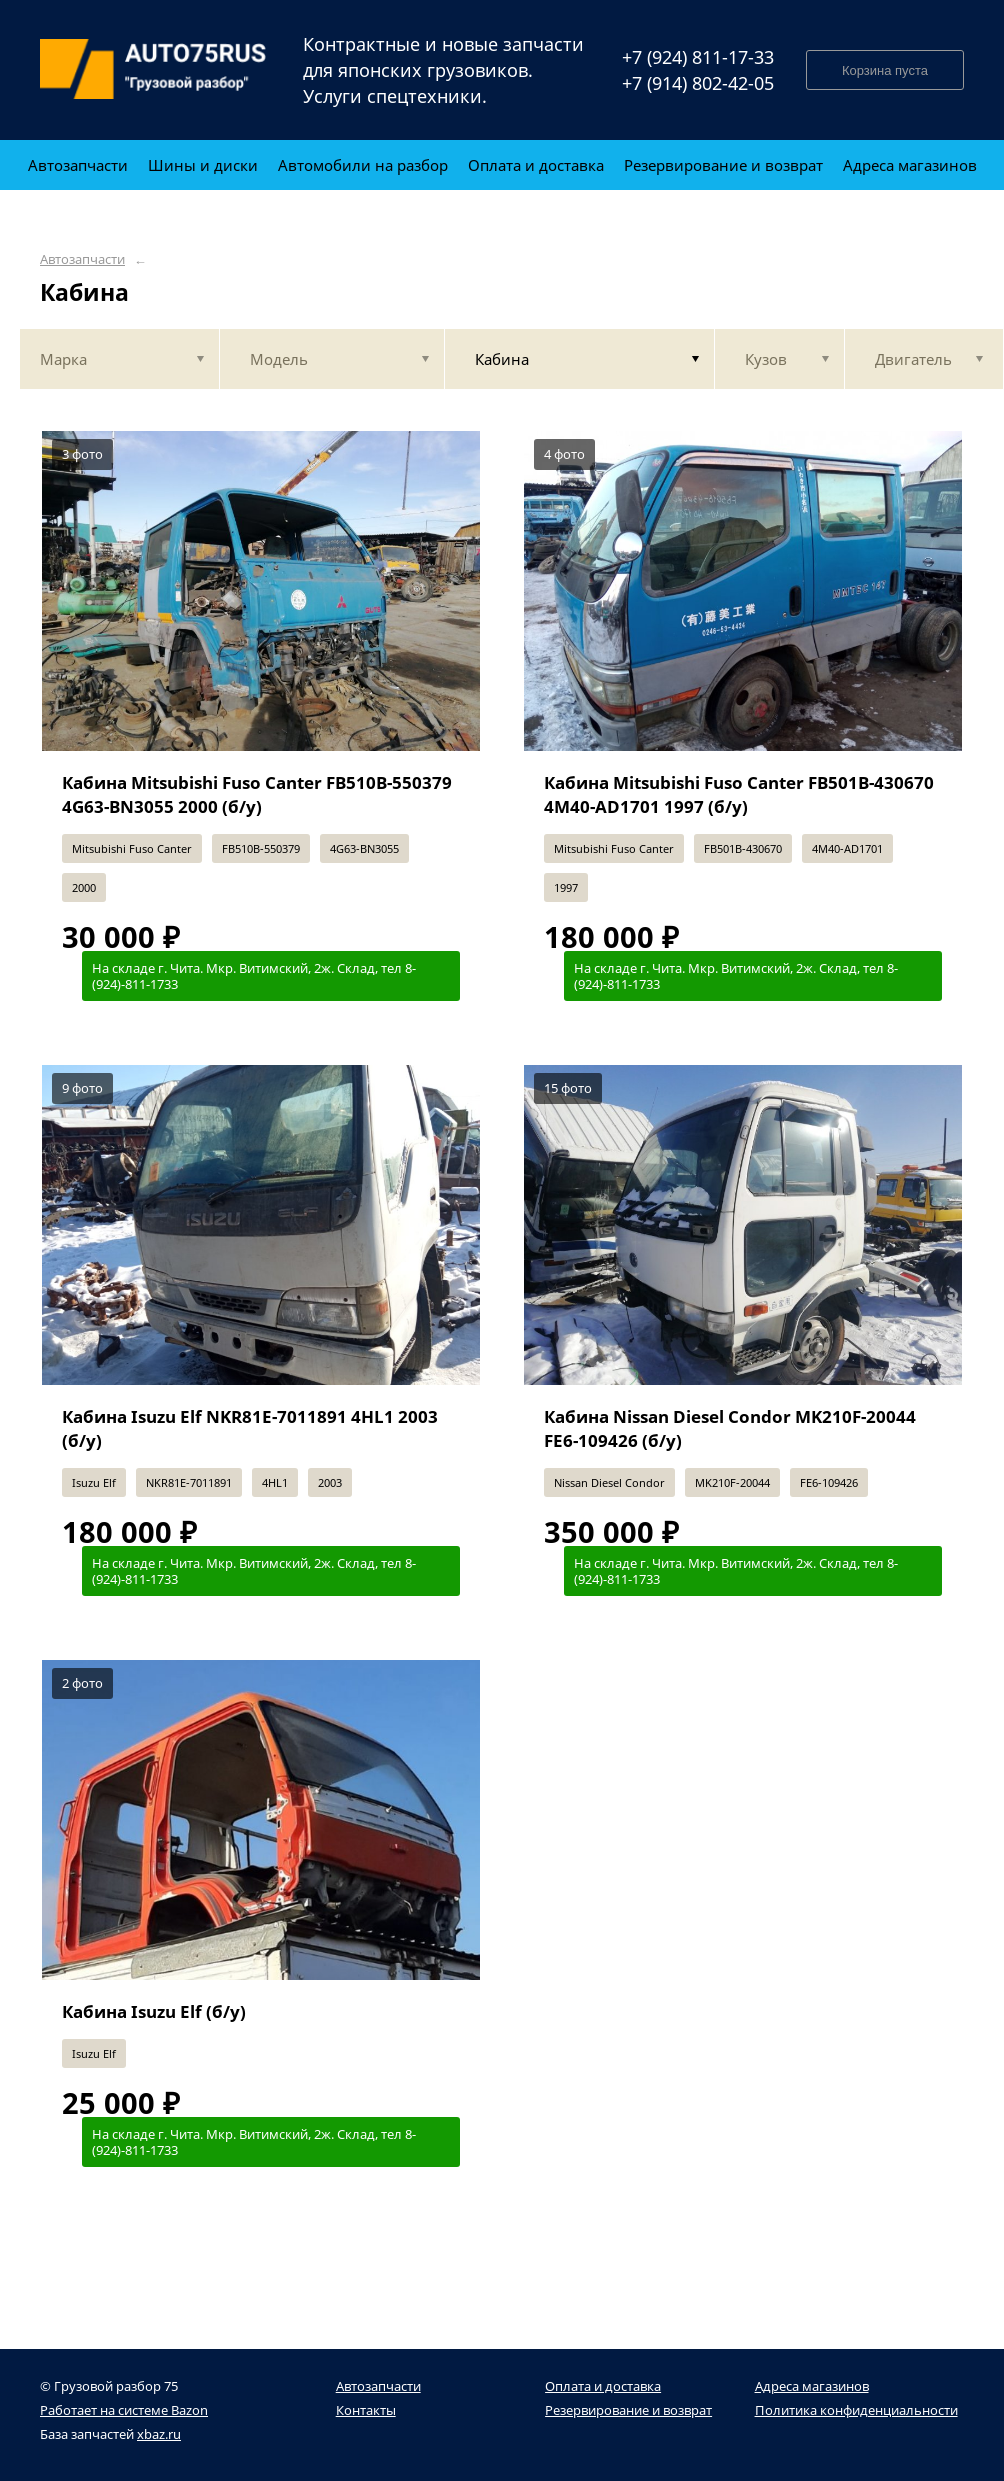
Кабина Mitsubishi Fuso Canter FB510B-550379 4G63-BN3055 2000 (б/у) (257, 794)
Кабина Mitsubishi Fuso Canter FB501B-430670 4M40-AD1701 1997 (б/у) (739, 794)
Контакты (366, 2410)
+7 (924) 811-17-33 (698, 57)
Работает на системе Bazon (124, 2410)
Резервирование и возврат (628, 2410)
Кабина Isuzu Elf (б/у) (154, 2011)
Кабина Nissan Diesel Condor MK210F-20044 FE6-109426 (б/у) (730, 1428)
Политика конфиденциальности (856, 2410)
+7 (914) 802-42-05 (698, 83)
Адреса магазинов (812, 2386)
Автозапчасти (82, 259)
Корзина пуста (885, 70)
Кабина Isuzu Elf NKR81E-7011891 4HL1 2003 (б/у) (250, 1428)
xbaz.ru (159, 2434)
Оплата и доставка (603, 2386)
